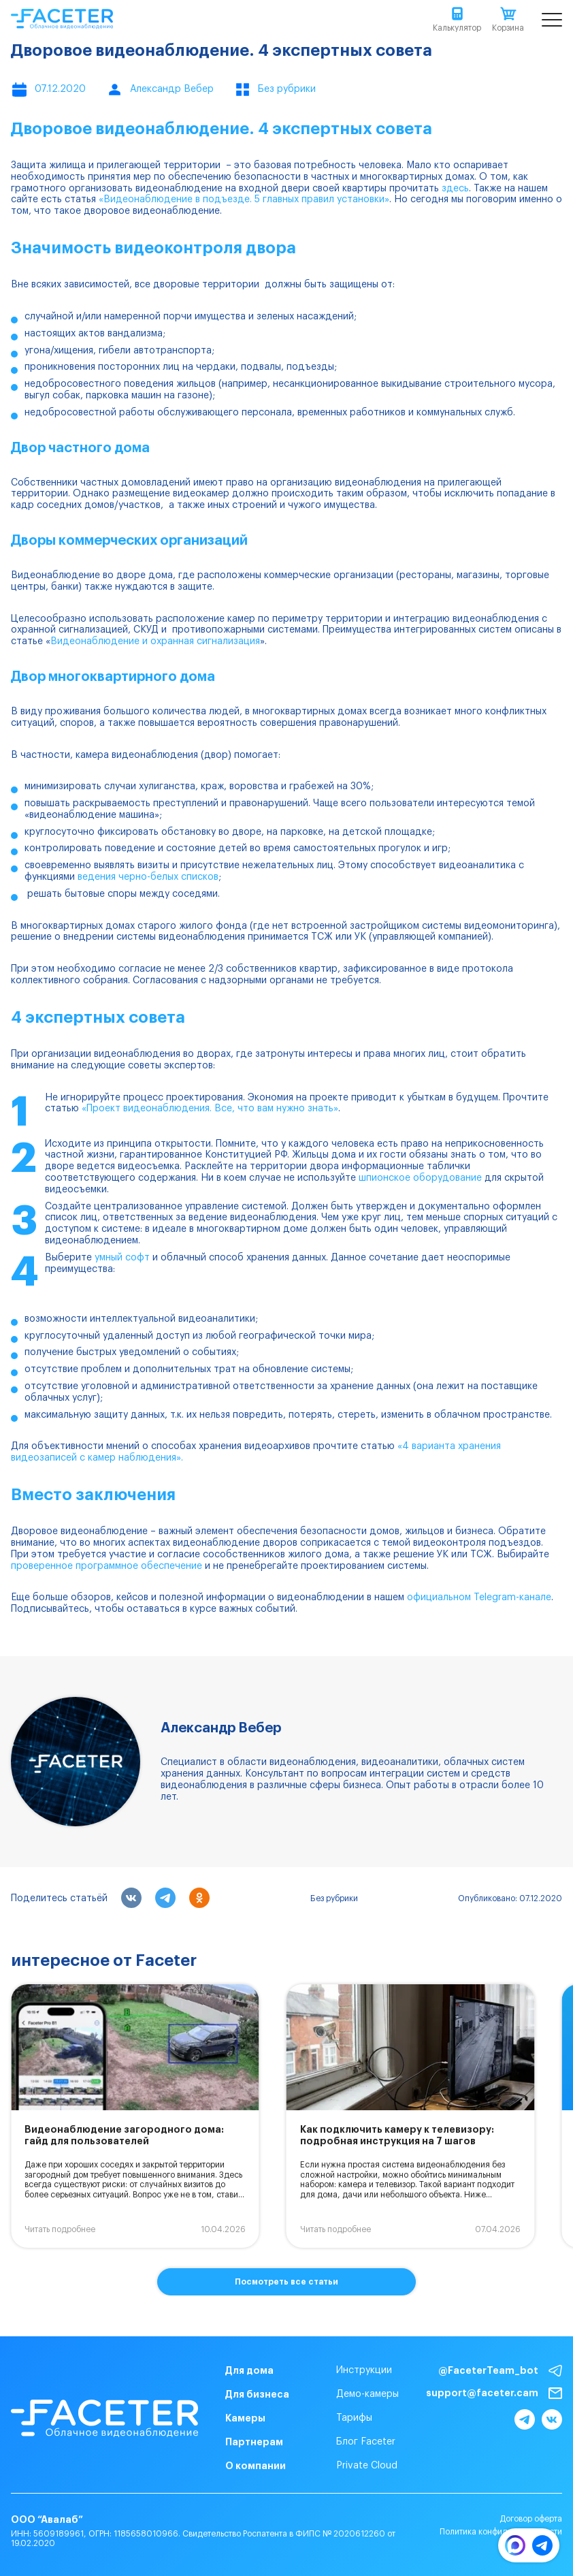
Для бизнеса (257, 2394)
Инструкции (364, 2370)
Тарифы (354, 2418)
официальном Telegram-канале (479, 1597)
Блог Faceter (365, 2442)
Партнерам (254, 2442)
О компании (255, 2465)
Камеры (245, 2418)
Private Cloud (366, 2465)
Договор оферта (531, 2519)
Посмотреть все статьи (286, 2282)
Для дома (249, 2370)
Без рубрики (334, 1898)
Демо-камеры (367, 2394)
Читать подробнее (59, 2229)
